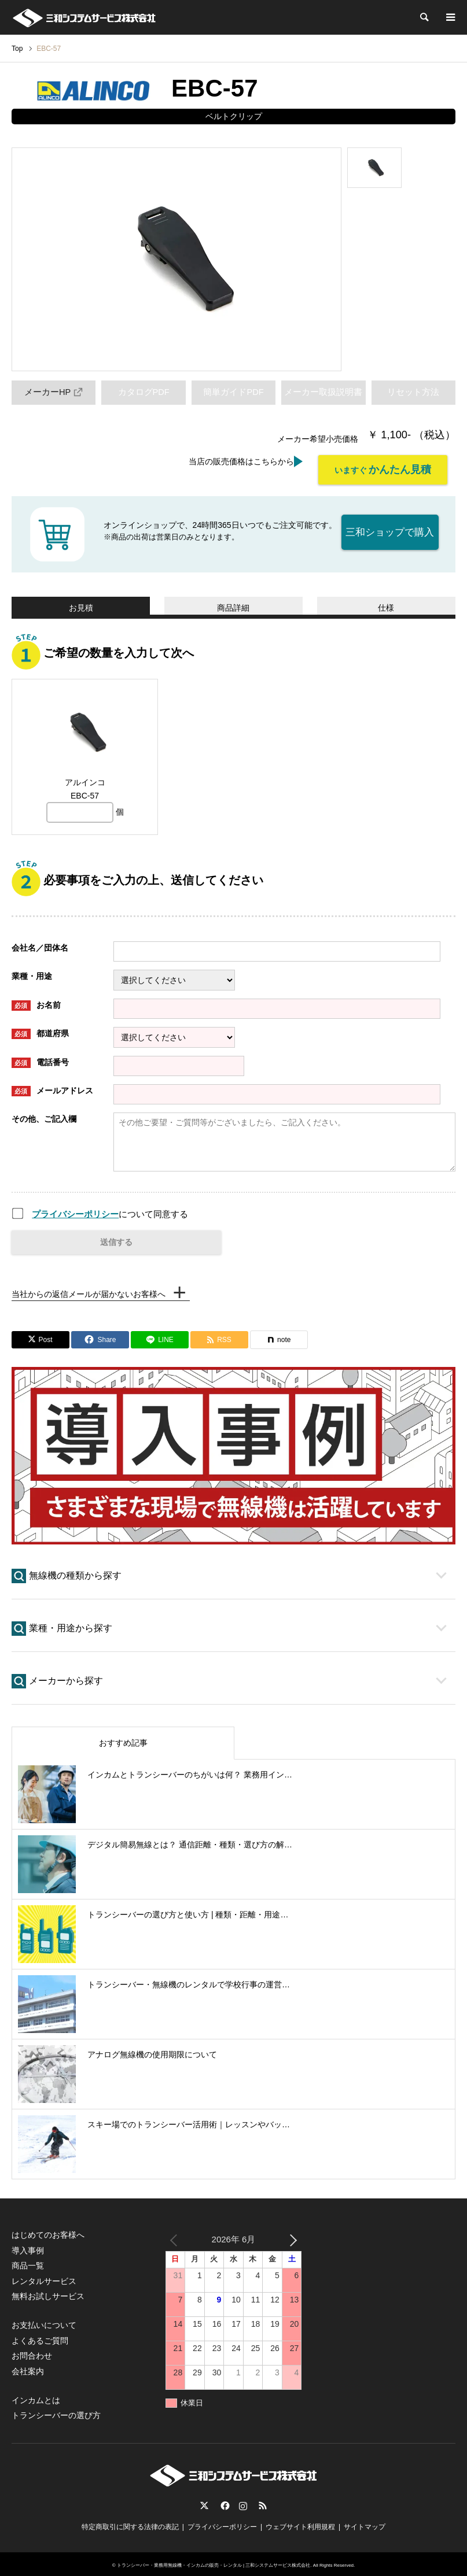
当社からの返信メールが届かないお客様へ (89, 1290)
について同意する (110, 1210)
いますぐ (382, 469)
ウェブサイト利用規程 (300, 2523)
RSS (263, 2502)
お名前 (36, 1002)
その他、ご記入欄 (44, 1114)
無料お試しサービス (48, 2292)
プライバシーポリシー (75, 1210)
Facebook (224, 2502)
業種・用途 (32, 972)
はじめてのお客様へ (48, 2231)
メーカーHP (53, 392)
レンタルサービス (44, 2277)
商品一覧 (28, 2262)
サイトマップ (364, 2523)
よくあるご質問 (40, 2337)
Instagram (243, 2502)
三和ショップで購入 (391, 527)
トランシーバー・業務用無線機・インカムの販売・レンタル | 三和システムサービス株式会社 (214, 2561)
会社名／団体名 (40, 944)
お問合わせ (32, 2352)
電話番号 (40, 1059)
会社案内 (28, 2367)
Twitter (204, 2502)
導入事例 (28, 2247)
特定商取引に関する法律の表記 (130, 2523)
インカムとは (36, 2396)
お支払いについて (44, 2321)
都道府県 (40, 1030)
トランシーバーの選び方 (56, 2411)
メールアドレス (52, 1087)
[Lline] (160, 1336)
